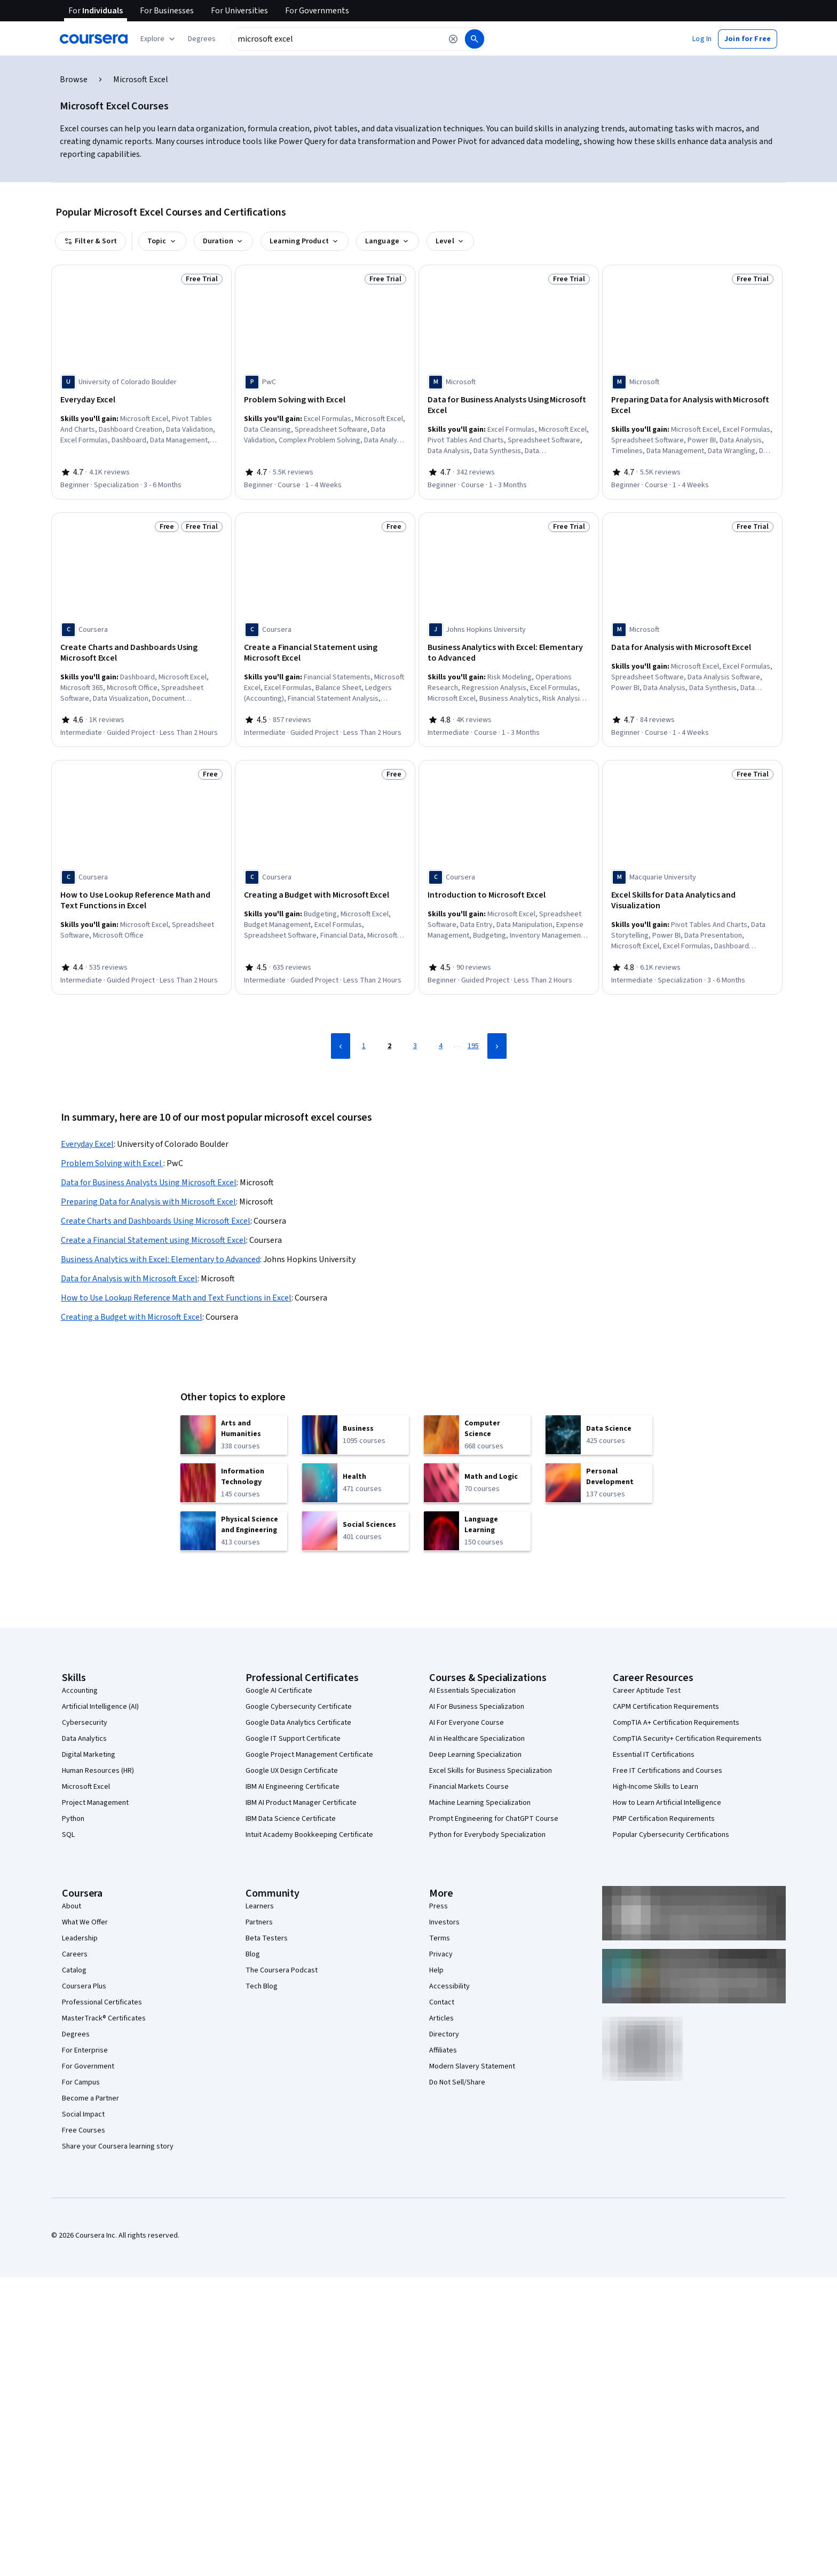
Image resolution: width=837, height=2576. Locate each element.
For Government (88, 2066)
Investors (444, 1922)
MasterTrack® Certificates (104, 2018)
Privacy (441, 1954)
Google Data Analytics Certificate (298, 1722)
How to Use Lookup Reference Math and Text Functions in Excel (176, 1298)
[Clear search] (453, 39)
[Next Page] (497, 1046)
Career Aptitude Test (647, 1690)
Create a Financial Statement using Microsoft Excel (153, 1240)
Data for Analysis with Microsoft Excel (129, 1279)
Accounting (80, 1690)
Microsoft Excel (86, 1786)
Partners (259, 1922)
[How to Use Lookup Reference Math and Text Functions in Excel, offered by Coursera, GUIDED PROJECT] (141, 900)
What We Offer (85, 1922)
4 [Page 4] (441, 1046)
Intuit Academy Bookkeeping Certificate (309, 1834)
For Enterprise (85, 2050)
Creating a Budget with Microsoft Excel (131, 1317)
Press (438, 1906)
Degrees (76, 2034)
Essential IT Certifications (653, 1754)
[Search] (474, 39)
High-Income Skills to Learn (655, 1786)
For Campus (81, 2082)
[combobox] (336, 39)
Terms (439, 1938)
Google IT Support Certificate (293, 1738)
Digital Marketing (88, 1754)
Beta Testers (267, 1938)
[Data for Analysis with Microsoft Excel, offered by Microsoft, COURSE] (692, 647)
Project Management (95, 1802)
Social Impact (83, 2114)
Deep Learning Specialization (475, 1754)
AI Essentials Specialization (472, 1690)
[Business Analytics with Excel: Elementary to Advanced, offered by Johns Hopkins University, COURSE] (509, 652)
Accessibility (449, 1986)
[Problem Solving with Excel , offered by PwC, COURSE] (325, 399)
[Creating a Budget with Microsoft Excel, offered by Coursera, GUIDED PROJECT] (325, 895)
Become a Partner (90, 2098)
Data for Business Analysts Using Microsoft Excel (148, 1182)
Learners (260, 1906)
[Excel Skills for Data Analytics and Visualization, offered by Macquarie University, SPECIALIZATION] (692, 900)
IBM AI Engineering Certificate (292, 1786)
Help (436, 1970)
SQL (68, 1834)
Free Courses (83, 2130)
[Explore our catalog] (158, 39)
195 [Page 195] (473, 1046)
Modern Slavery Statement (472, 2066)
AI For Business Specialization (476, 1706)
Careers (75, 1954)
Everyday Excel (87, 1144)
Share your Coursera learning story (117, 2146)
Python (73, 1818)
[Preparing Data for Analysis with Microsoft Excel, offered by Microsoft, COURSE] (692, 405)
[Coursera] (94, 38)
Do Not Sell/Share (457, 2082)
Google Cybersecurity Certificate (299, 1706)
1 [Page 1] (364, 1046)
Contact (441, 2002)
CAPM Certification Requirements (666, 1706)
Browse (74, 79)
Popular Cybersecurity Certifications (671, 1834)
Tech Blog (262, 1986)
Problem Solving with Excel (112, 1163)
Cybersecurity (84, 1722)
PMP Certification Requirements (664, 1818)
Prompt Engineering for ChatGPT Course (493, 1818)
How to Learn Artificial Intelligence (667, 1802)
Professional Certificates (102, 2002)
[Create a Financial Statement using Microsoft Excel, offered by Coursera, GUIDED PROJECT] (325, 652)
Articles (441, 2018)
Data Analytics (84, 1738)
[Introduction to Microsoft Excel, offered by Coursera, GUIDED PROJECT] (509, 895)
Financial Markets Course (469, 1786)
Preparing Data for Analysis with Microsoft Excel (148, 1202)
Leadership (80, 1938)
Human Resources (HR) (98, 1770)
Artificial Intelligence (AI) (100, 1706)
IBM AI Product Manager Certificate (301, 1802)
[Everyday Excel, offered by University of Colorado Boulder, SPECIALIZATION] (141, 399)
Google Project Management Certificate (309, 1754)
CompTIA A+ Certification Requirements (676, 1722)
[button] (202, 39)
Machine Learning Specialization (480, 1802)
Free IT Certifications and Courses (667, 1770)
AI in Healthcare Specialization (477, 1738)
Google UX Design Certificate (292, 1770)
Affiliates (443, 2050)
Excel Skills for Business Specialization (490, 1770)
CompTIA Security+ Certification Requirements (687, 1738)
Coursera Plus (84, 1986)
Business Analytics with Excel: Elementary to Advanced (160, 1259)
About (71, 1906)
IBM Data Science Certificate (291, 1818)
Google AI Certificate (279, 1690)
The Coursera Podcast (282, 1970)
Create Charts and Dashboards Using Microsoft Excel (155, 1221)
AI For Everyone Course (466, 1722)
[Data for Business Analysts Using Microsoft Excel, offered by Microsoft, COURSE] (509, 405)
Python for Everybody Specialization (487, 1834)
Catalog (74, 1970)
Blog (253, 1954)
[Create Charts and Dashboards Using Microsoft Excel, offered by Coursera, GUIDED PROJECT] (141, 652)
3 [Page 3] (415, 1046)
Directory (444, 2034)
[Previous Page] (340, 1046)
